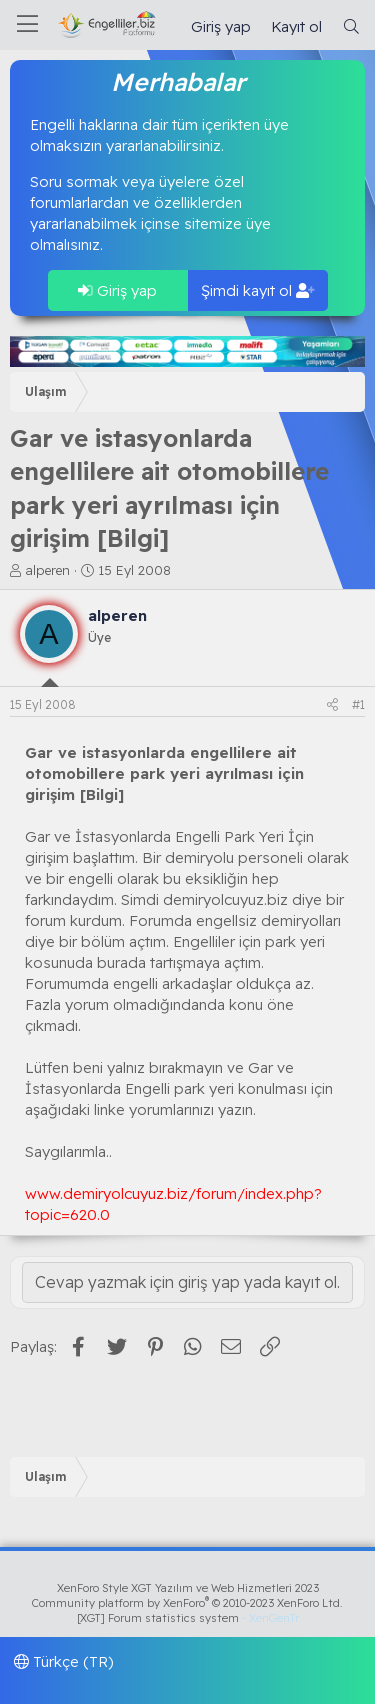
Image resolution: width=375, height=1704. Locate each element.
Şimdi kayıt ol (258, 290)
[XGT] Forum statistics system (188, 1618)
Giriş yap (117, 290)
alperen (47, 570)
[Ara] (351, 26)
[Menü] (27, 25)
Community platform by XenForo (187, 1603)
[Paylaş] (332, 705)
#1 (358, 704)
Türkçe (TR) (64, 1661)
